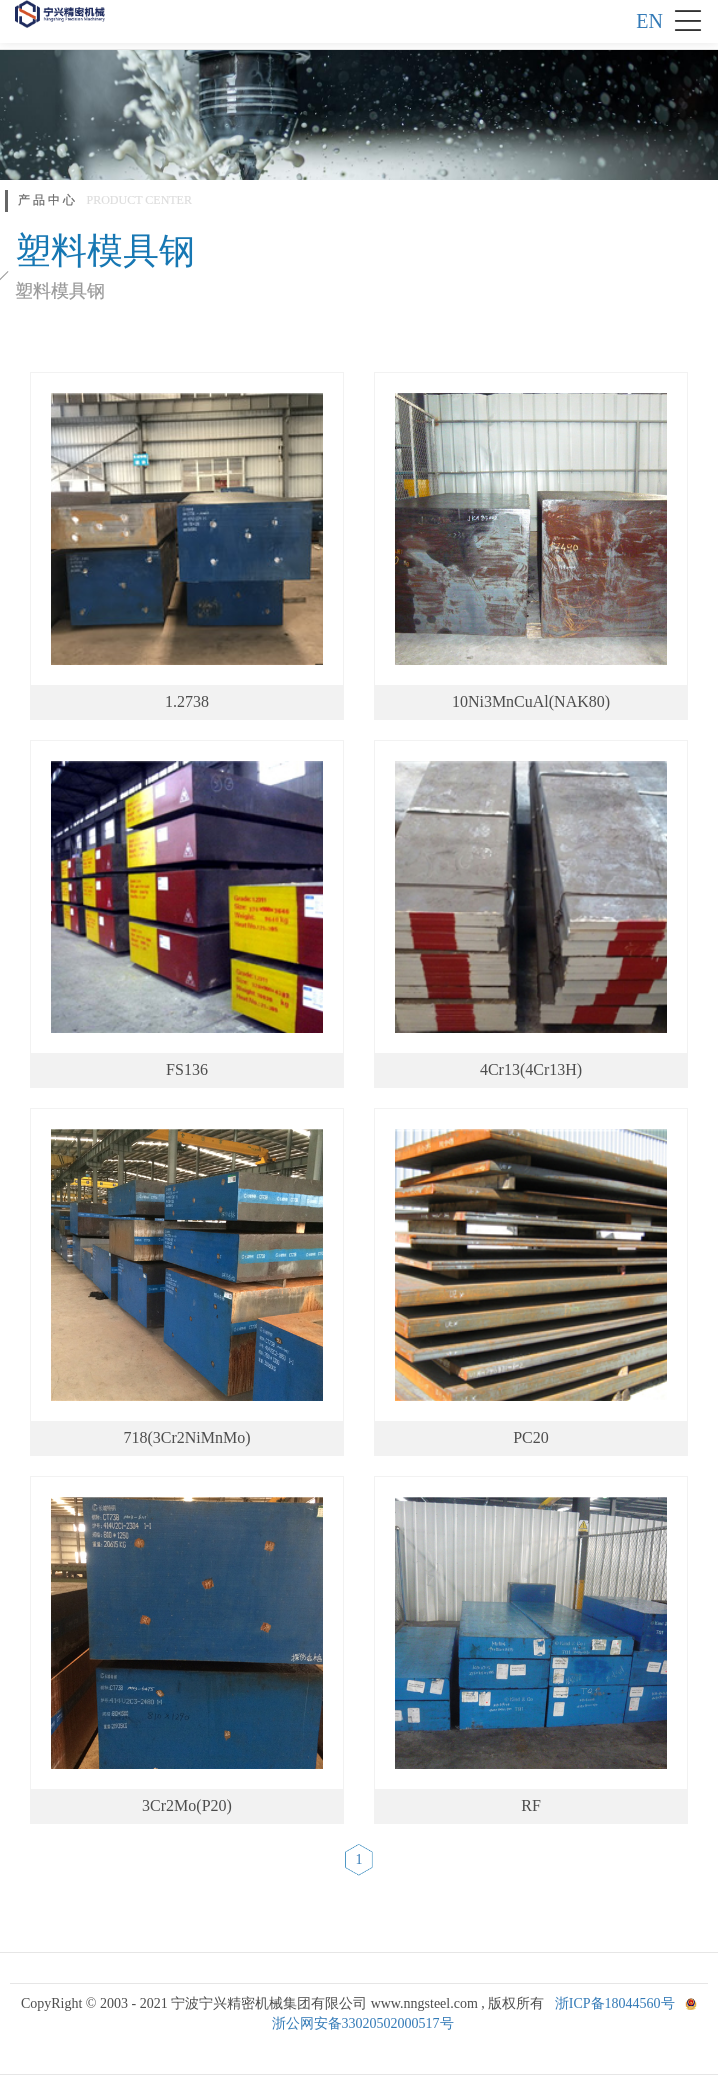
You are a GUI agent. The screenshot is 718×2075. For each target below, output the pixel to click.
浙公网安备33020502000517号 (363, 2023)
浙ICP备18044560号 (615, 2003)
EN (649, 21)
